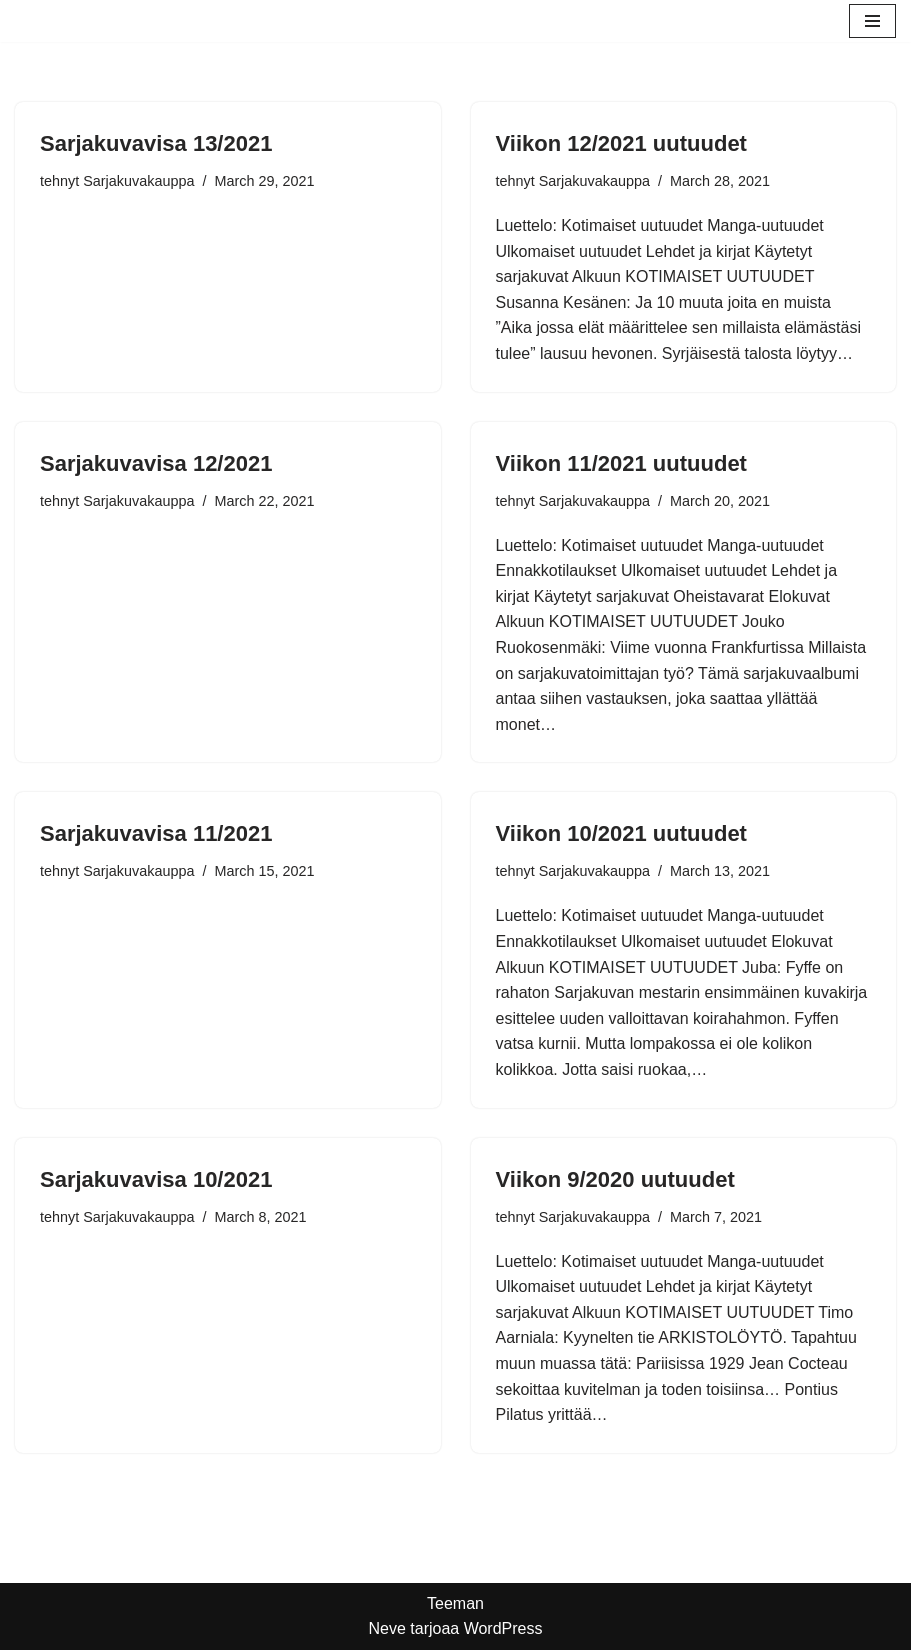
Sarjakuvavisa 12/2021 (156, 463)
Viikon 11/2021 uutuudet (621, 463)
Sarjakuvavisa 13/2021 (156, 143)
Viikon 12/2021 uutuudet (621, 143)
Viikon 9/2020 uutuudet (615, 1179)
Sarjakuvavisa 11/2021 (156, 833)
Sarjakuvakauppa (138, 181)
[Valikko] (872, 21)
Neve (386, 1628)
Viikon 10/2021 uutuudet (621, 833)
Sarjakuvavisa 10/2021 (156, 1179)
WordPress (503, 1628)
